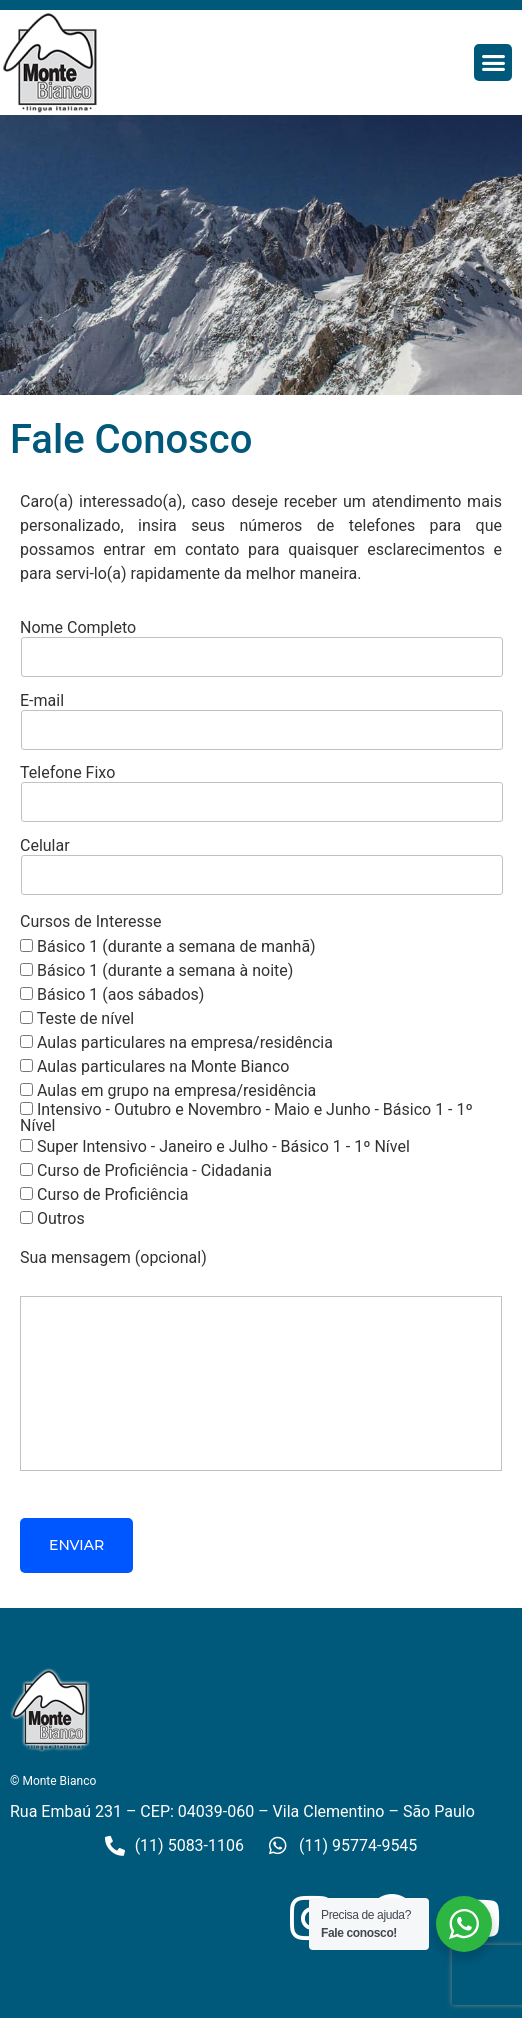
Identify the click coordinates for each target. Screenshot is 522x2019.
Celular (261, 861)
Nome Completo (261, 643)
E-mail (261, 716)
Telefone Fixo (261, 788)
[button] (493, 63)
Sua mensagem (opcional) (261, 1362)
